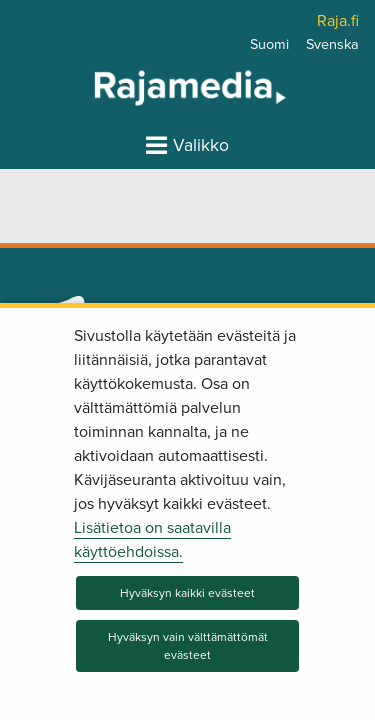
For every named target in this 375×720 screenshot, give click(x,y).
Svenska (332, 44)
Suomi (269, 44)
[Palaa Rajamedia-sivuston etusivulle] (138, 87)
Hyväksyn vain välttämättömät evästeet (188, 646)
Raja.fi (338, 21)
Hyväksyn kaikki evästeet (187, 593)
